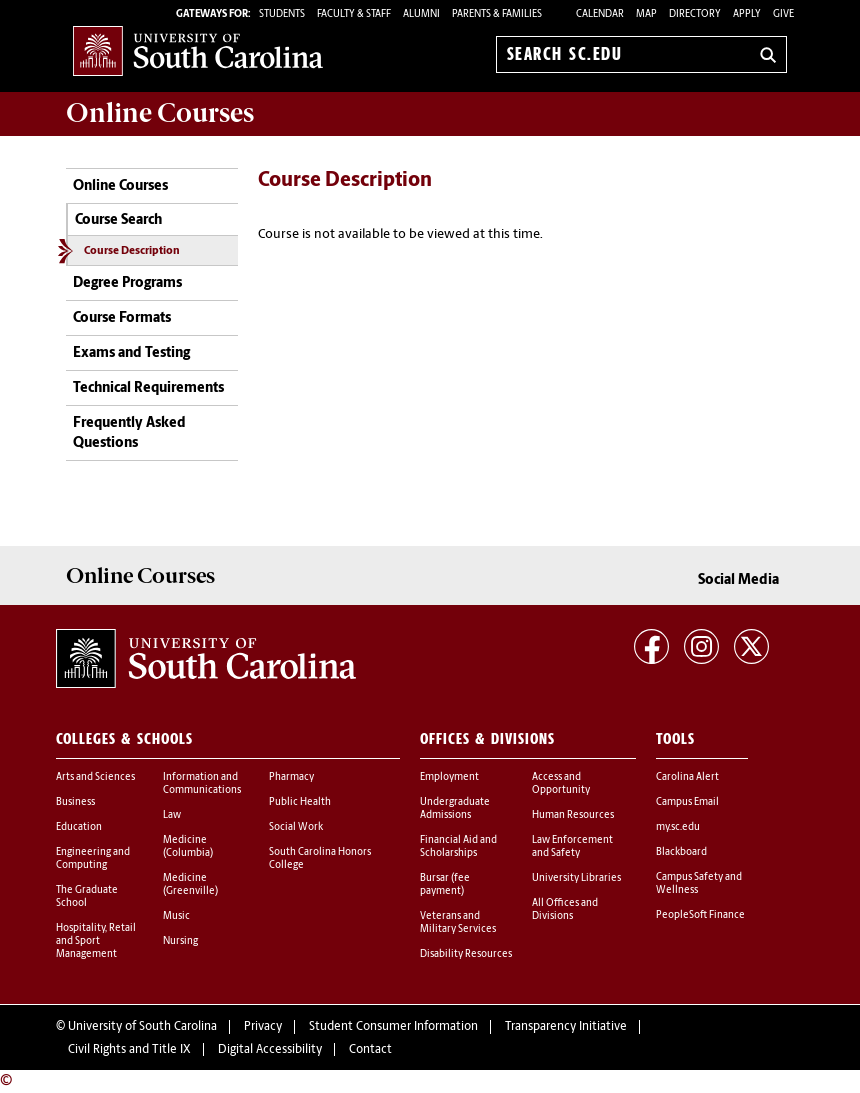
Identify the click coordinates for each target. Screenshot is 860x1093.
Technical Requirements (148, 388)
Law (172, 815)
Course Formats (122, 318)
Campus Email (687, 802)
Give (783, 14)
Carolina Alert (687, 777)
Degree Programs (127, 283)
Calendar (600, 14)
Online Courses (120, 186)
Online (160, 113)
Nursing (180, 941)
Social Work (296, 827)
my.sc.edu (678, 827)
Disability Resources (466, 954)
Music (176, 916)
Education (79, 827)
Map (646, 14)
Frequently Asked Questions (129, 433)
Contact (370, 1050)
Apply (747, 14)
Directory (695, 14)
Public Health (300, 802)
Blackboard (681, 852)
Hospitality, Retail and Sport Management (96, 941)
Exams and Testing (131, 353)
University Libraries (576, 878)
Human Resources (573, 815)
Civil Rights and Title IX (129, 1050)
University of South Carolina (142, 1027)
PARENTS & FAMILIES (497, 14)
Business (75, 802)
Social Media (738, 580)
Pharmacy (291, 777)
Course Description (132, 251)
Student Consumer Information (393, 1027)
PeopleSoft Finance (700, 915)
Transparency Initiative (566, 1027)
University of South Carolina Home (198, 50)
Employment (449, 777)
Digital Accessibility (270, 1050)
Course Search (118, 220)
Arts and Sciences (95, 777)
